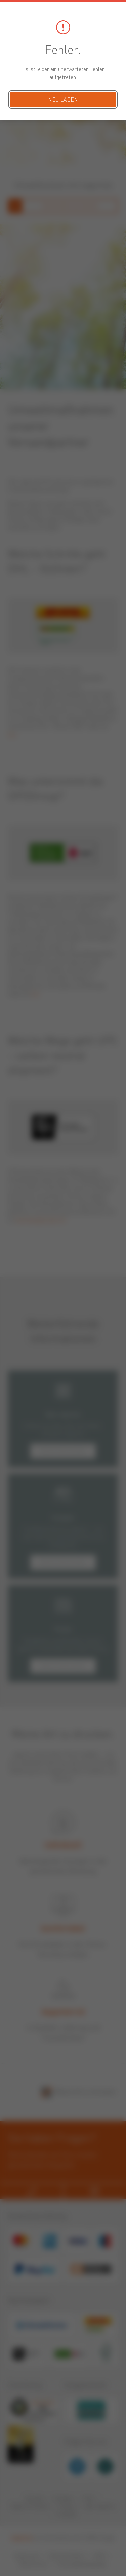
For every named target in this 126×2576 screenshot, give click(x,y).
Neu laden (63, 100)
